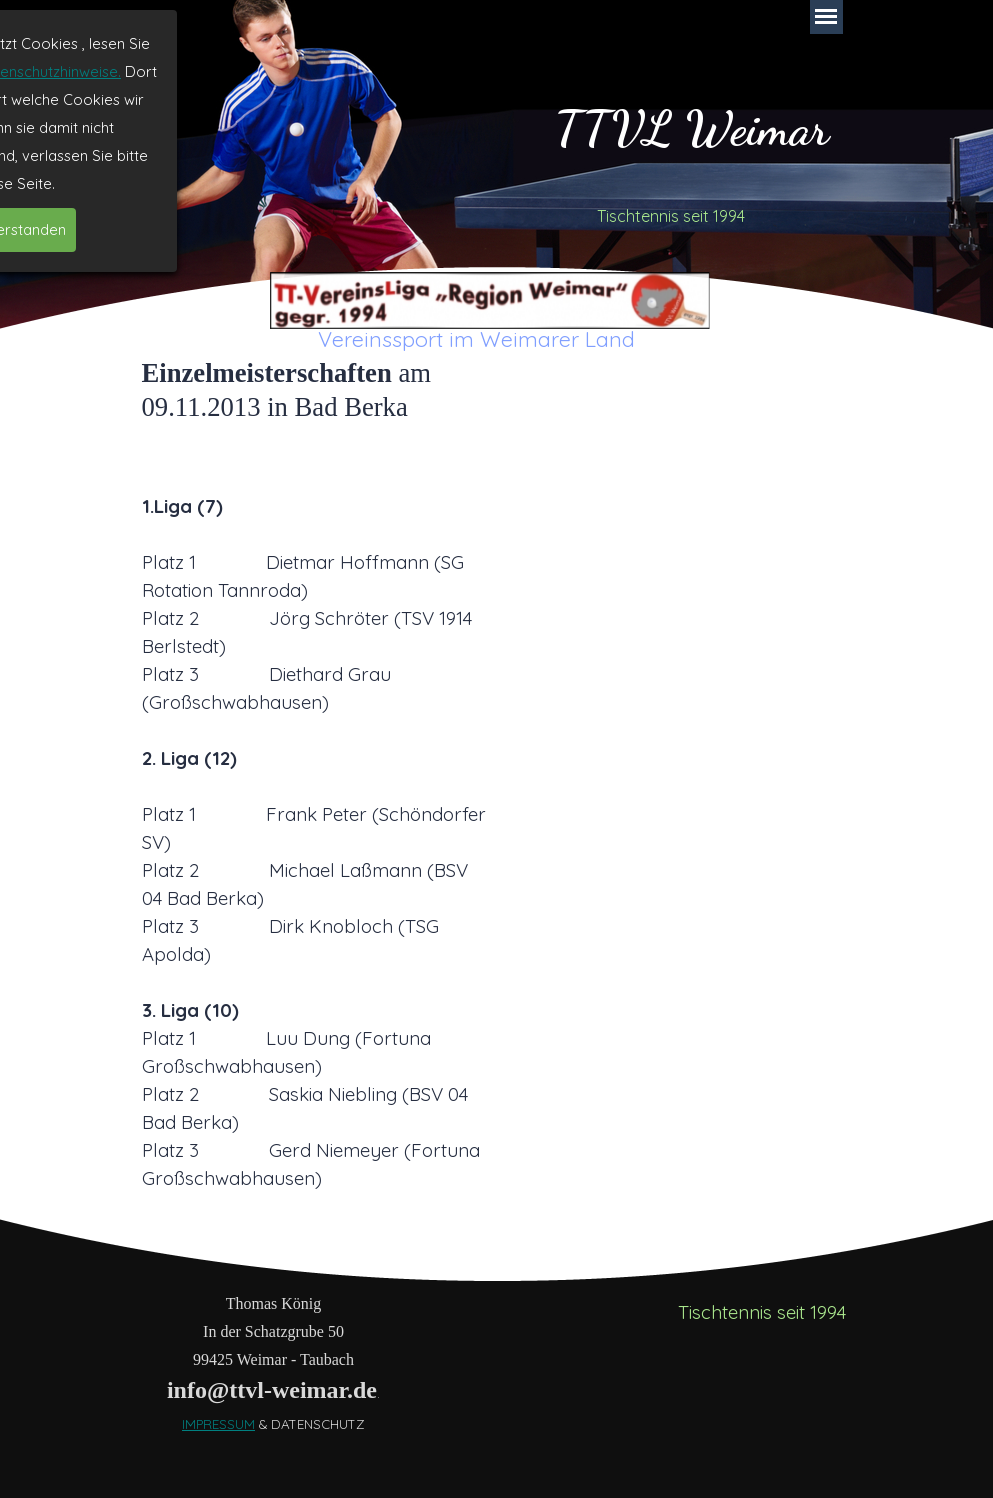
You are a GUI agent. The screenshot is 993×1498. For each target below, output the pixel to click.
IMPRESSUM (218, 1424)
